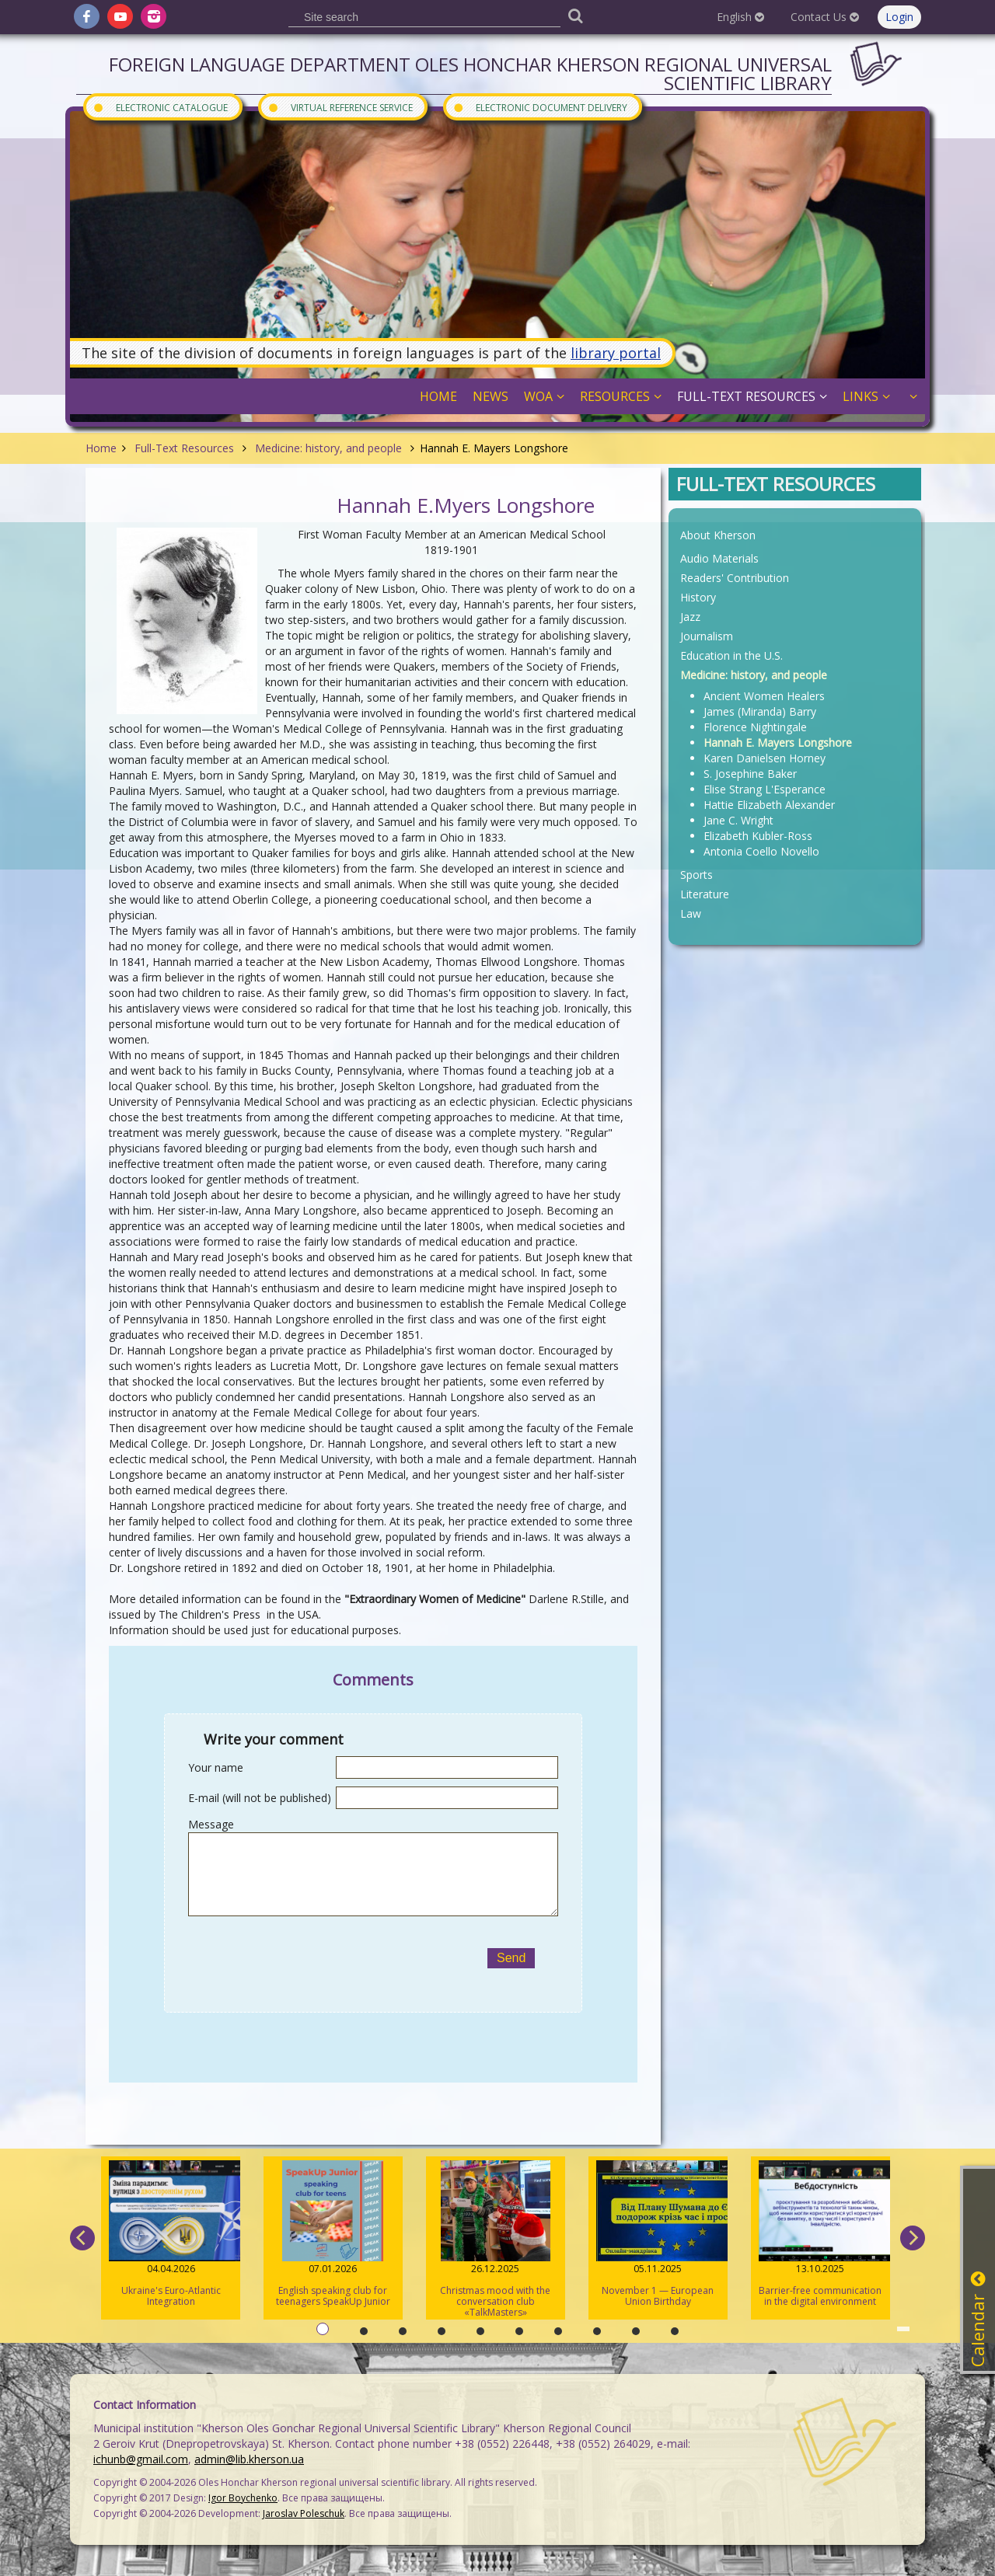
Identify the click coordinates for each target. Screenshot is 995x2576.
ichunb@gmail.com (140, 2459)
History (698, 597)
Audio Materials (719, 558)
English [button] (740, 16)
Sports (696, 874)
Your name (215, 1767)
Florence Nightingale (755, 727)
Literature (704, 894)
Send (511, 1957)
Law (690, 913)
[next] (912, 2238)
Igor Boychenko (243, 2498)
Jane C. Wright (738, 820)
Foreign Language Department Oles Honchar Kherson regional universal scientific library (470, 73)
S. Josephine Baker (750, 773)
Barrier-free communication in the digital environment (820, 2234)
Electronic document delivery (539, 107)
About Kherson (718, 535)
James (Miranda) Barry (759, 711)
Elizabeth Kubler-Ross (757, 835)
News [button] (490, 396)
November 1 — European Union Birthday (658, 2234)
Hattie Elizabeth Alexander (769, 804)
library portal (616, 352)
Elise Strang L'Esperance (764, 789)
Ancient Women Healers (764, 695)
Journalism (706, 636)
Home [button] (438, 396)
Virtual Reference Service (340, 107)
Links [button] (866, 396)
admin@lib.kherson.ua (249, 2459)
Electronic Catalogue (160, 107)
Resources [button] (621, 396)
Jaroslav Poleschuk (303, 2513)
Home (101, 448)
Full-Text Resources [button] (752, 396)
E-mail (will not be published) (259, 1797)
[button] (911, 396)
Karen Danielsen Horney (764, 758)
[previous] (82, 2238)
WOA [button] (544, 396)
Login (899, 16)
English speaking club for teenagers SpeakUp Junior (333, 2234)
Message (211, 1824)
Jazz (690, 616)
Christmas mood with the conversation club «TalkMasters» (495, 2239)
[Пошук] (575, 15)
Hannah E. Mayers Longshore (777, 742)
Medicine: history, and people (328, 448)
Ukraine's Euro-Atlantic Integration (170, 2234)
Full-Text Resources (184, 448)
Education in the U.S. (731, 655)
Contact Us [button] (825, 16)
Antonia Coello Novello (761, 851)
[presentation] (326, 1958)
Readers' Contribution (734, 577)
